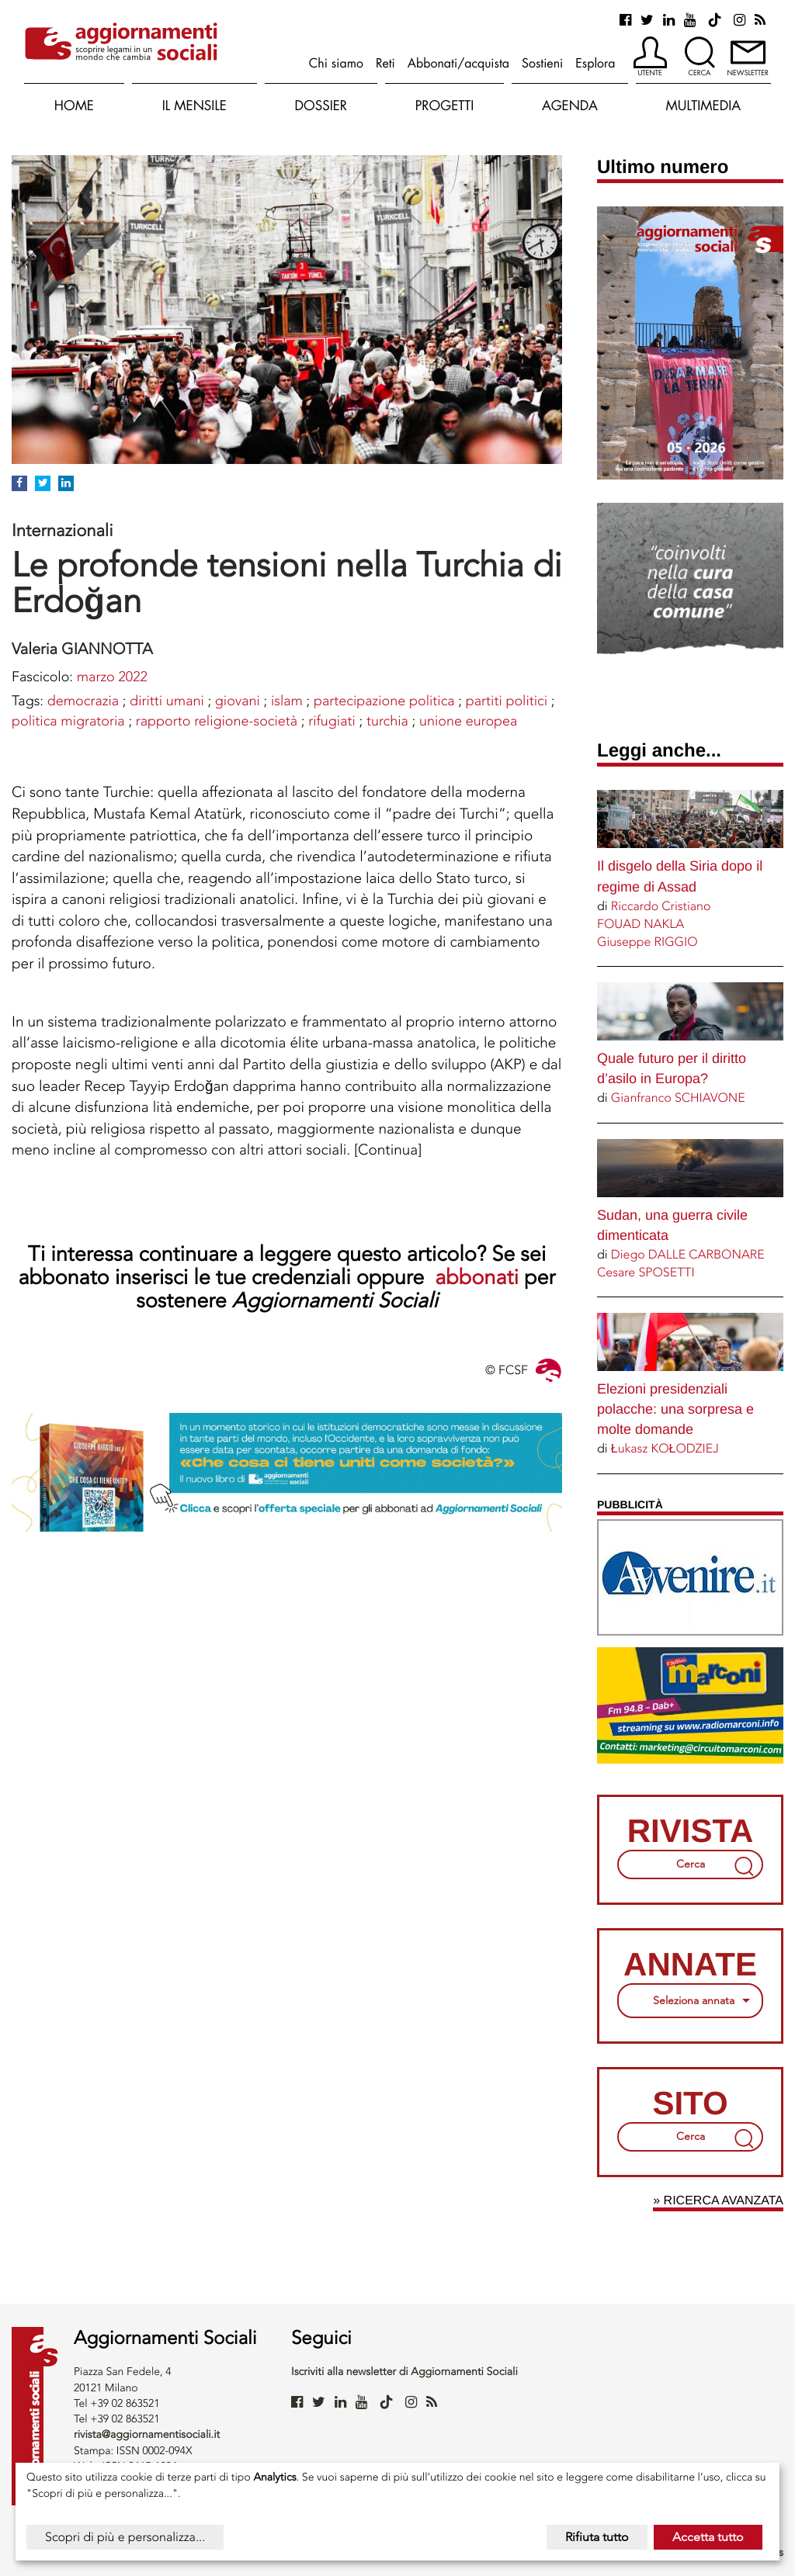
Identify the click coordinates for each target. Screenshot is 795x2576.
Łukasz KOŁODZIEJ (665, 1448)
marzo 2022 (112, 676)
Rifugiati (332, 720)
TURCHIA (387, 720)
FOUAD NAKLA (640, 923)
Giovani (237, 700)
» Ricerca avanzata (718, 2200)
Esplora (595, 62)
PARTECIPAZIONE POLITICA (384, 700)
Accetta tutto (708, 2536)
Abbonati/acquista (458, 62)
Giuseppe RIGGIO (647, 941)
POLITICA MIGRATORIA (68, 720)
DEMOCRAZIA (83, 700)
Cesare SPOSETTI (646, 1272)
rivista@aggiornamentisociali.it (147, 2434)
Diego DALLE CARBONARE (688, 1254)
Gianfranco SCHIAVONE (678, 1097)
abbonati (479, 1277)
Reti (385, 62)
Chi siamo (336, 62)
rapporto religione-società (216, 720)
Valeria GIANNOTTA (82, 648)
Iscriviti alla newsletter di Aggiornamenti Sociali (404, 2371)
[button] (650, 57)
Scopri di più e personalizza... (125, 2536)
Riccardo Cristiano (661, 905)
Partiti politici (506, 700)
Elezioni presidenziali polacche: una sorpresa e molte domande (675, 1409)
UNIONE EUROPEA (468, 720)
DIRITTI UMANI (167, 700)
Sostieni (542, 62)
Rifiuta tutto (597, 2536)
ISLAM (287, 700)
